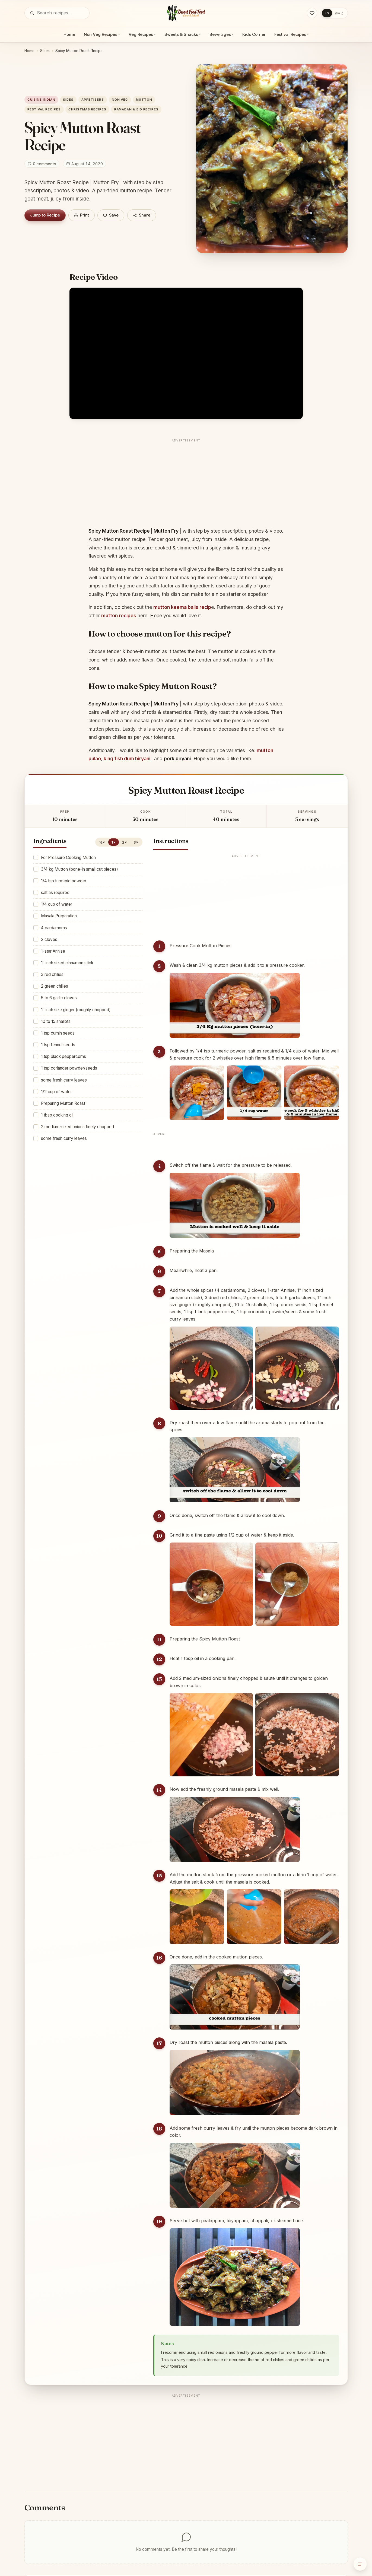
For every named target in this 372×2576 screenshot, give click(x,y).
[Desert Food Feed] (186, 13)
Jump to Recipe (45, 215)
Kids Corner (254, 34)
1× (114, 842)
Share (141, 215)
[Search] (32, 13)
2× (124, 842)
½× (102, 842)
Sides (45, 51)
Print (81, 215)
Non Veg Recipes (102, 34)
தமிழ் (339, 13)
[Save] (110, 215)
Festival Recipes (291, 34)
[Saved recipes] (312, 13)
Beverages (221, 34)
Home (69, 34)
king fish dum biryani (127, 758)
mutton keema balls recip (182, 607)
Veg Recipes (142, 34)
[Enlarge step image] (235, 1005)
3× (135, 842)
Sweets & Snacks (182, 34)
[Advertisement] (186, 482)
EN (327, 13)
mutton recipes (118, 615)
